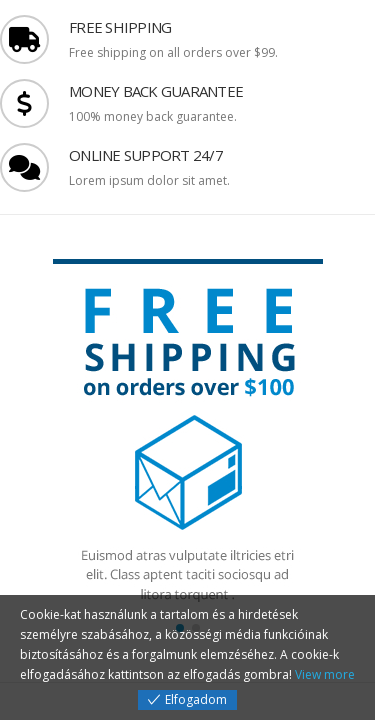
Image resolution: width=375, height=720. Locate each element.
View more (325, 674)
